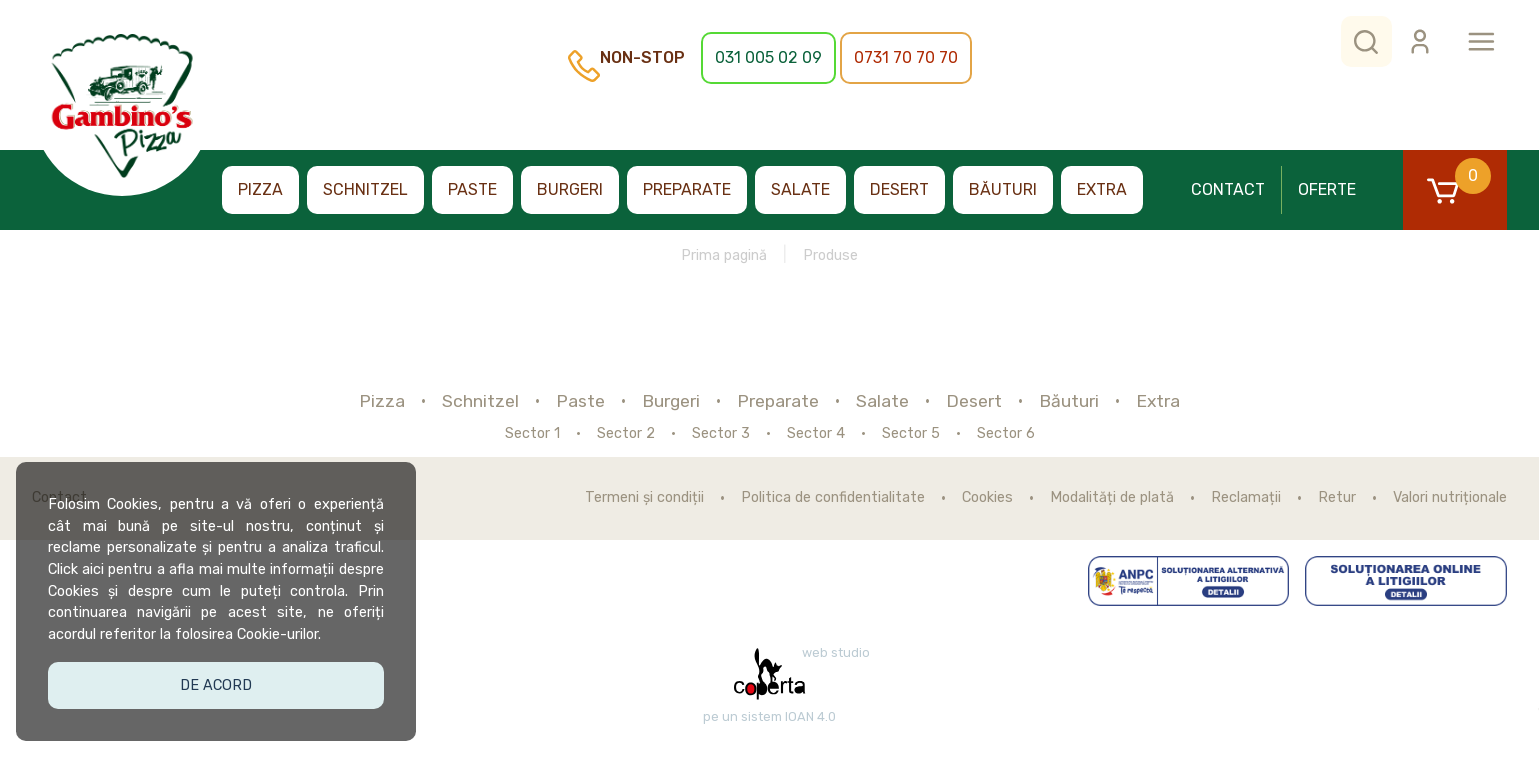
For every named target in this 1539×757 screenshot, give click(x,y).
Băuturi (1003, 189)
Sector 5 (911, 434)
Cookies (987, 498)
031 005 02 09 (768, 57)
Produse (830, 255)
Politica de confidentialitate (833, 498)
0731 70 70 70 (906, 57)
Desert (899, 189)
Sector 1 (532, 434)
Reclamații (1246, 498)
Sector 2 (626, 434)
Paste (472, 189)
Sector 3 (721, 434)
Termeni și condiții (644, 498)
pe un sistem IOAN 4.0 (769, 717)
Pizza (260, 189)
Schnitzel (365, 189)
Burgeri (570, 189)
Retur (1337, 498)
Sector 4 (816, 434)
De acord (216, 684)
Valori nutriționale (1450, 498)
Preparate (687, 189)
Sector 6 (1006, 434)
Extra (1102, 189)
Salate (800, 189)
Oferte (1327, 189)
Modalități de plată (1112, 498)
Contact (1228, 189)
